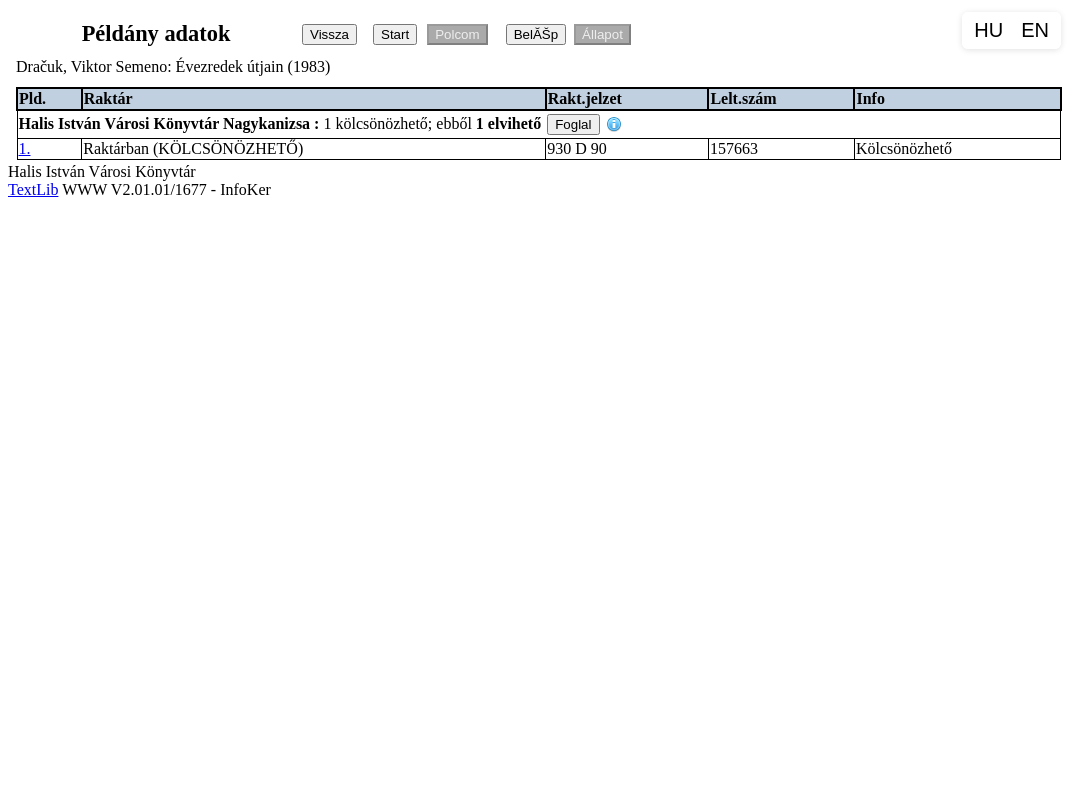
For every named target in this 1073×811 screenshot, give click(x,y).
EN (1035, 30)
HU (988, 30)
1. (25, 148)
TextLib (33, 189)
